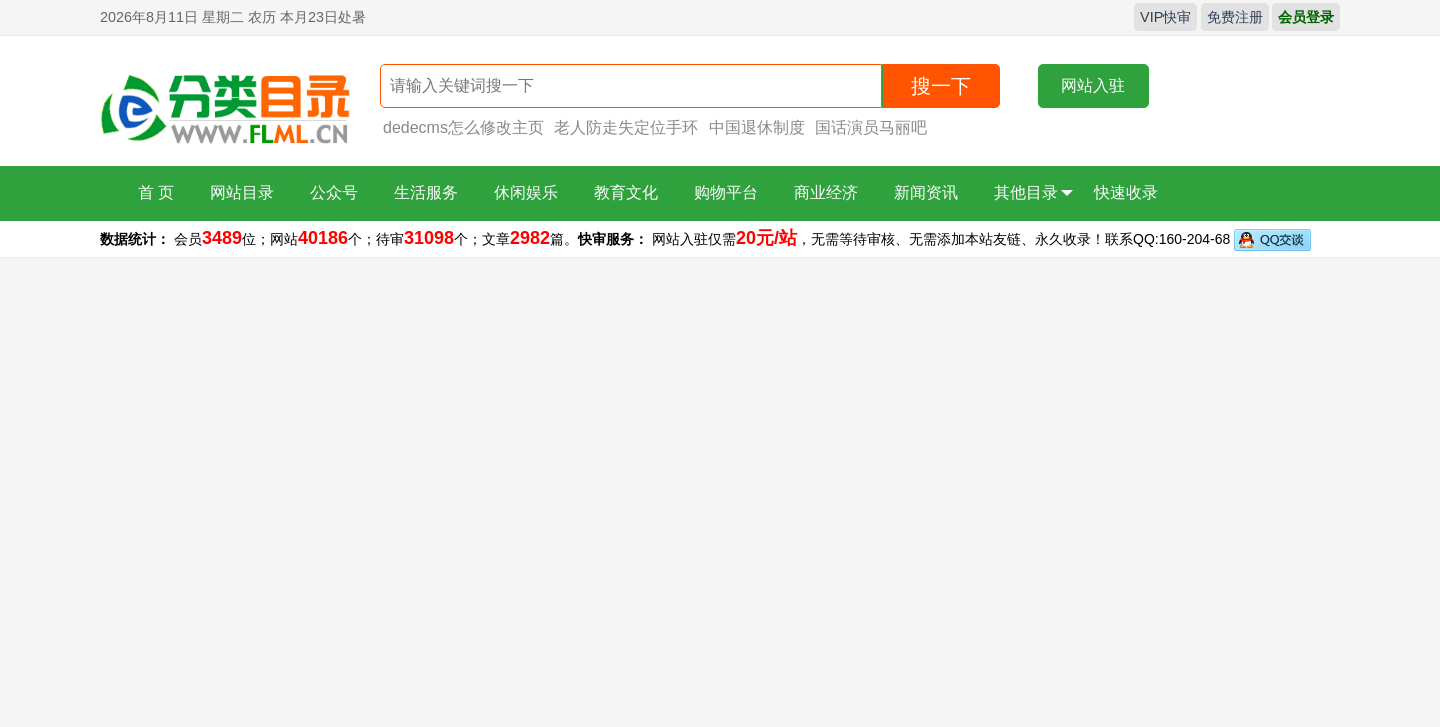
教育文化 (626, 192)
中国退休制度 (757, 127)
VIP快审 (1165, 17)
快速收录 (1126, 192)
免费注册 (1235, 17)
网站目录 (242, 192)
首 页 (156, 192)
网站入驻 (1093, 85)
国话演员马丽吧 (871, 127)
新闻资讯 (926, 192)
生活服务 (426, 192)
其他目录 (1033, 193)
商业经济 (826, 192)
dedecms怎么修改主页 (463, 127)
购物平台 (726, 192)
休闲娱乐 (526, 192)
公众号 (334, 192)
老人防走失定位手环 (626, 127)
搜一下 (941, 86)
